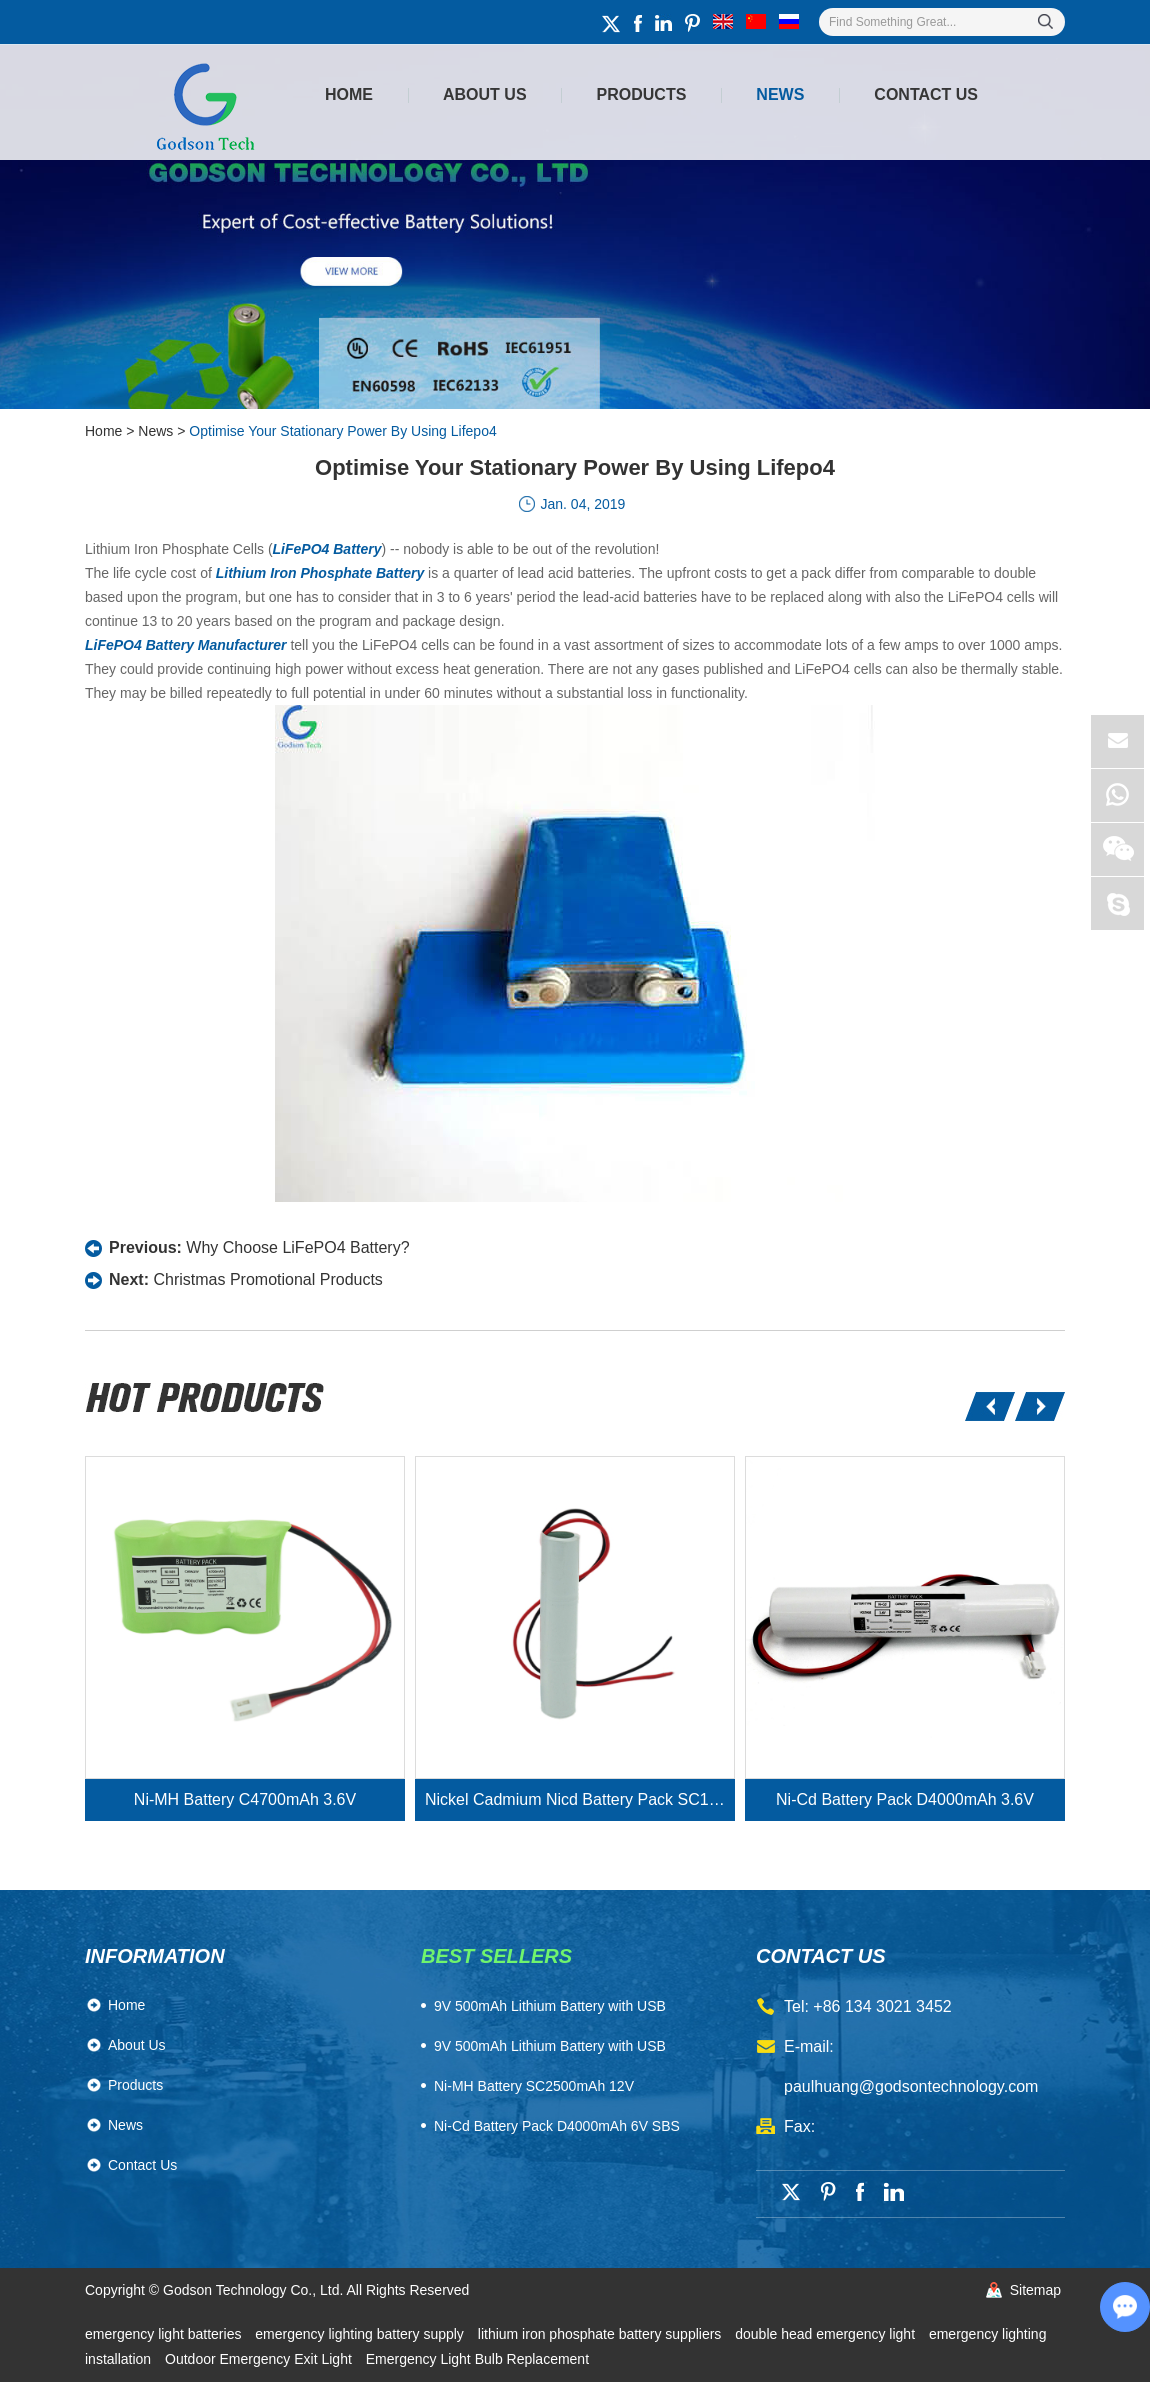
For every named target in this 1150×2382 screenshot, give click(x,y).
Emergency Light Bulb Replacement (477, 2359)
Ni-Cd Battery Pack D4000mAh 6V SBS (557, 2126)
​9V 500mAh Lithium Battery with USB (550, 2006)
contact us (821, 1956)
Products (642, 94)
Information (155, 1956)
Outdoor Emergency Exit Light (260, 2359)
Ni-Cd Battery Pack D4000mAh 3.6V (905, 1799)
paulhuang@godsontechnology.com (911, 2086)
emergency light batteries (165, 2334)
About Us (485, 94)
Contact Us (926, 94)
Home (349, 94)
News (780, 94)
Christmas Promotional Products (267, 1279)
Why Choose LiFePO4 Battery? (297, 1247)
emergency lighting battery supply (361, 2334)
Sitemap (1035, 2290)
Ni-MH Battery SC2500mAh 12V (534, 2086)
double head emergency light (827, 2334)
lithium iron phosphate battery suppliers (601, 2334)
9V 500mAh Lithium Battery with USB (550, 2046)
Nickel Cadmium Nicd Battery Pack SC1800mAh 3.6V (580, 1799)
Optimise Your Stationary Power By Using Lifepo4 (342, 431)
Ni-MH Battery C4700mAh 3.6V (245, 1799)
